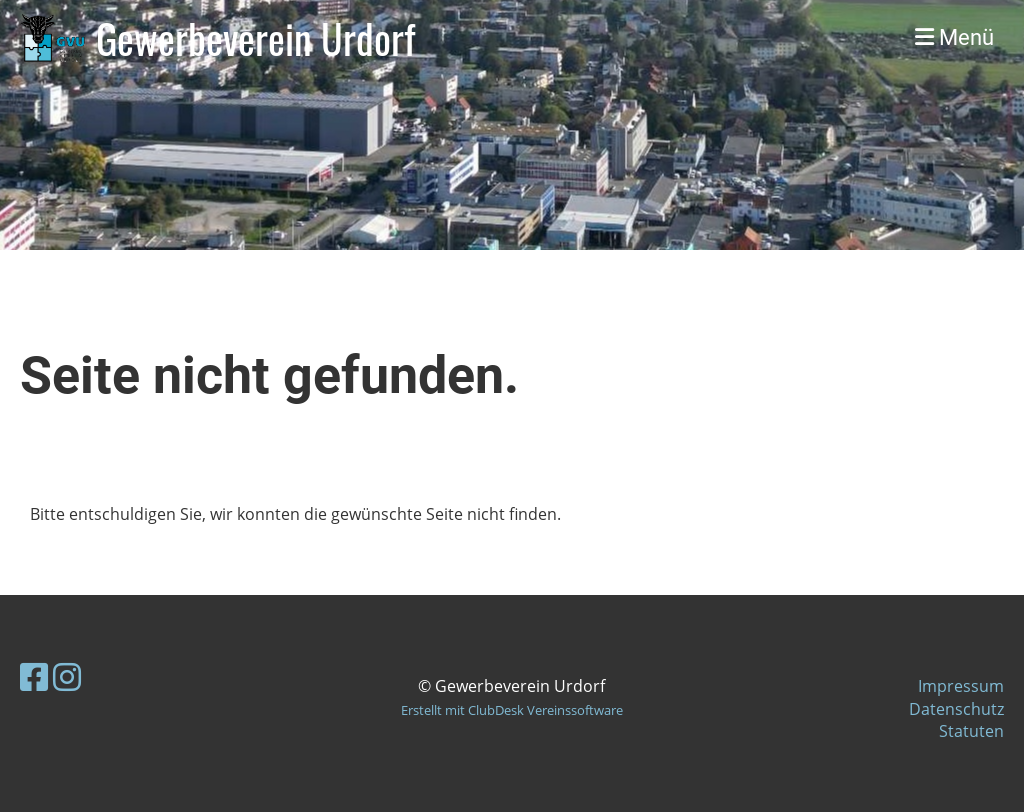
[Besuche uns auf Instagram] (67, 676)
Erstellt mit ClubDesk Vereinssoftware (512, 710)
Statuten (971, 731)
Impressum (961, 686)
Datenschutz (956, 709)
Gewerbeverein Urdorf (255, 38)
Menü (954, 37)
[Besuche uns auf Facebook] (34, 676)
